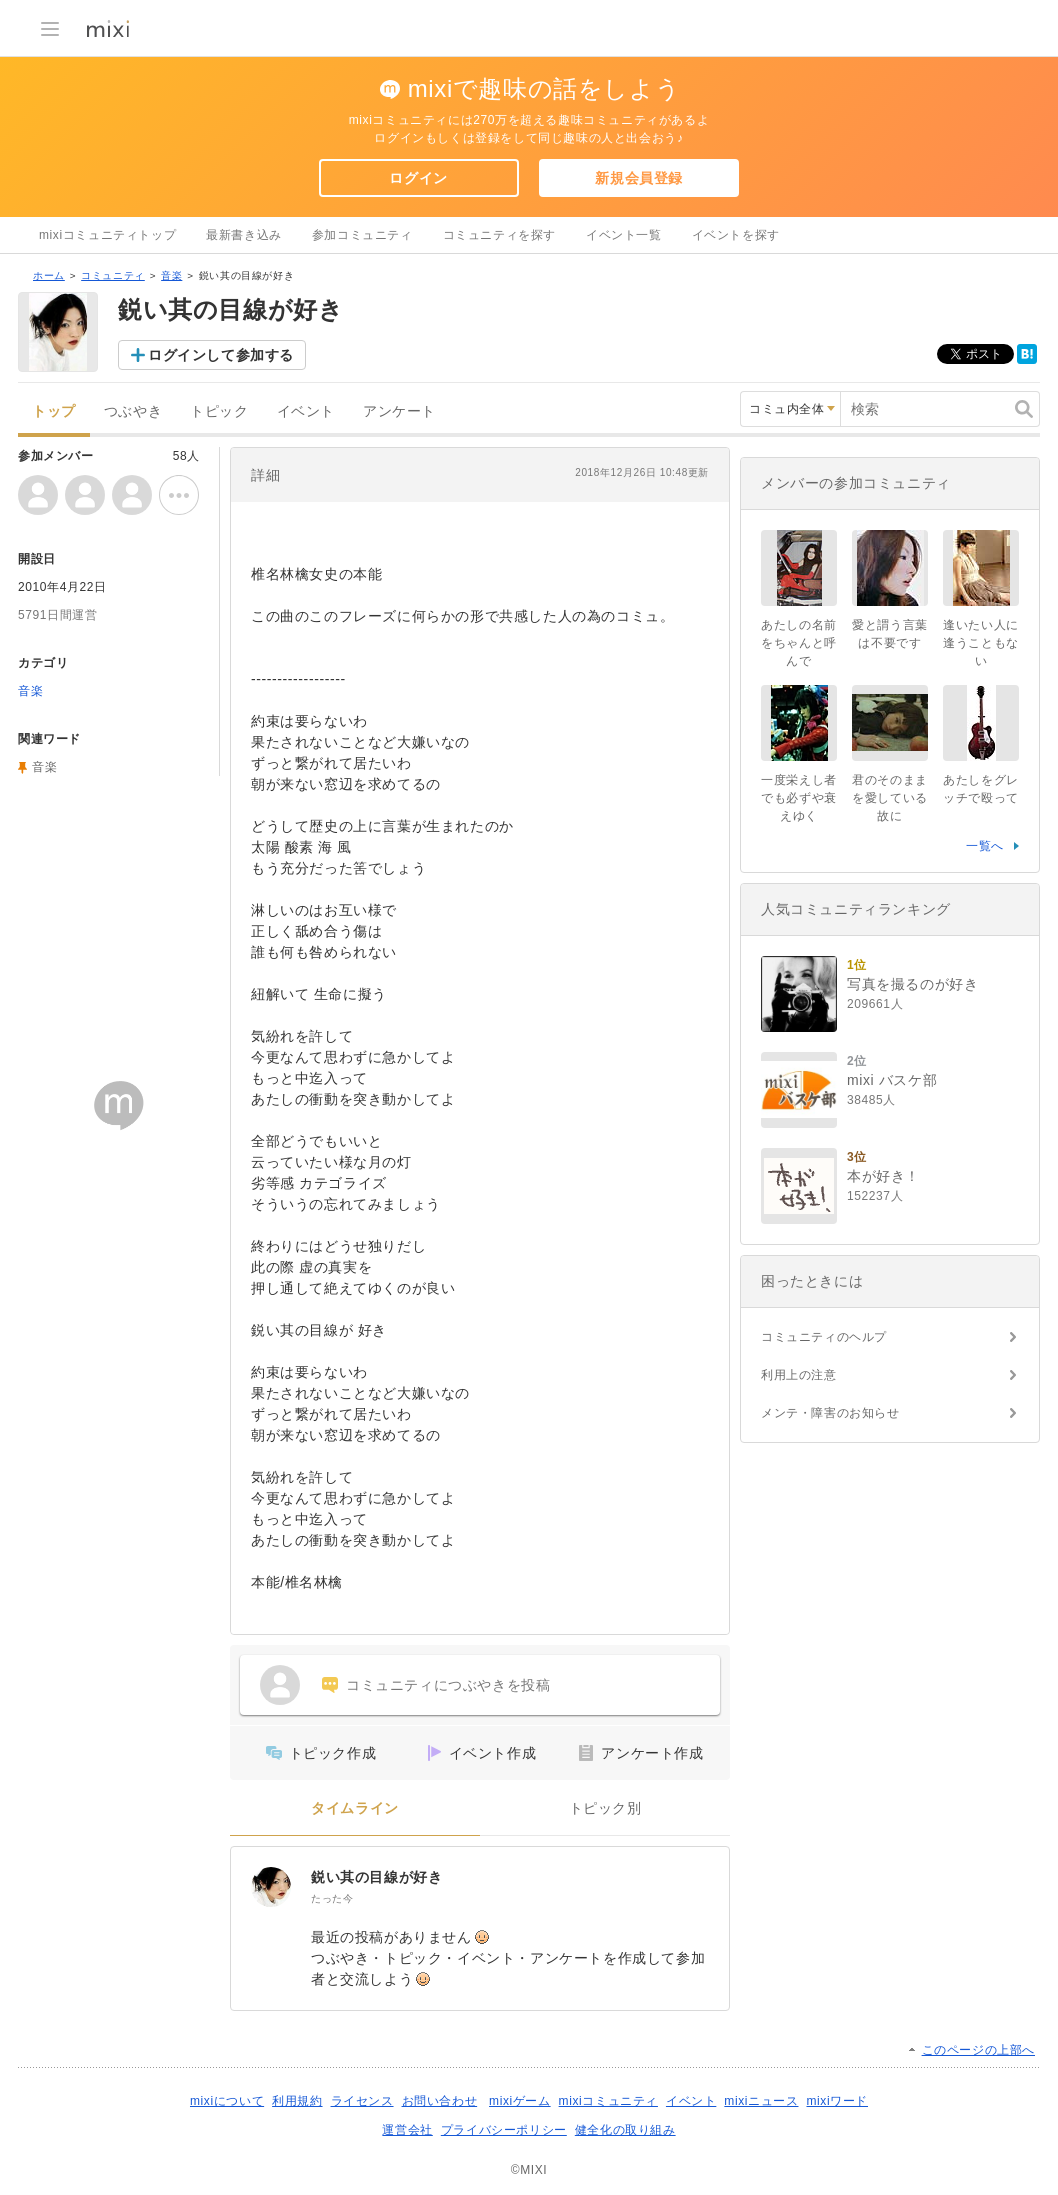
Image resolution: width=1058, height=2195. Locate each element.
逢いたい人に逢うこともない (981, 643)
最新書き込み (244, 235)
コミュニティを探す (499, 235)
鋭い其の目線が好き (376, 1877)
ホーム (49, 275)
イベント (306, 411)
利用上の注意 (799, 1375)
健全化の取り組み (625, 2130)
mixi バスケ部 (892, 1080)
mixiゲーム (520, 2101)
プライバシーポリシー (504, 2130)
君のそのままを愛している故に (890, 798)
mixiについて (227, 2101)
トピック (219, 411)
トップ (54, 411)
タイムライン (355, 1808)
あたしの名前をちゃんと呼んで (799, 643)
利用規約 (297, 2101)
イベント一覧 (624, 235)
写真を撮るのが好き (912, 984)
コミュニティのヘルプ (824, 1337)
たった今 (332, 1898)
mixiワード (837, 2101)
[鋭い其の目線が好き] (271, 1887)
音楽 (171, 275)
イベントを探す (736, 235)
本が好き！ (883, 1176)
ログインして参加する (221, 355)
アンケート (399, 411)
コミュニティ (113, 275)
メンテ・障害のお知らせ (830, 1413)
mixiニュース (761, 2101)
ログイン (418, 178)
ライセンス (362, 2101)
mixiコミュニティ (608, 2101)
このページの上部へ (978, 2050)
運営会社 (407, 2130)
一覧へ (985, 846)
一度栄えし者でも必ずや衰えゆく (799, 798)
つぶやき (133, 411)
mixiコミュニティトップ (107, 235)
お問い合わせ (440, 2101)
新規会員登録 (639, 178)
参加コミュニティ (362, 235)
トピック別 (605, 1808)
